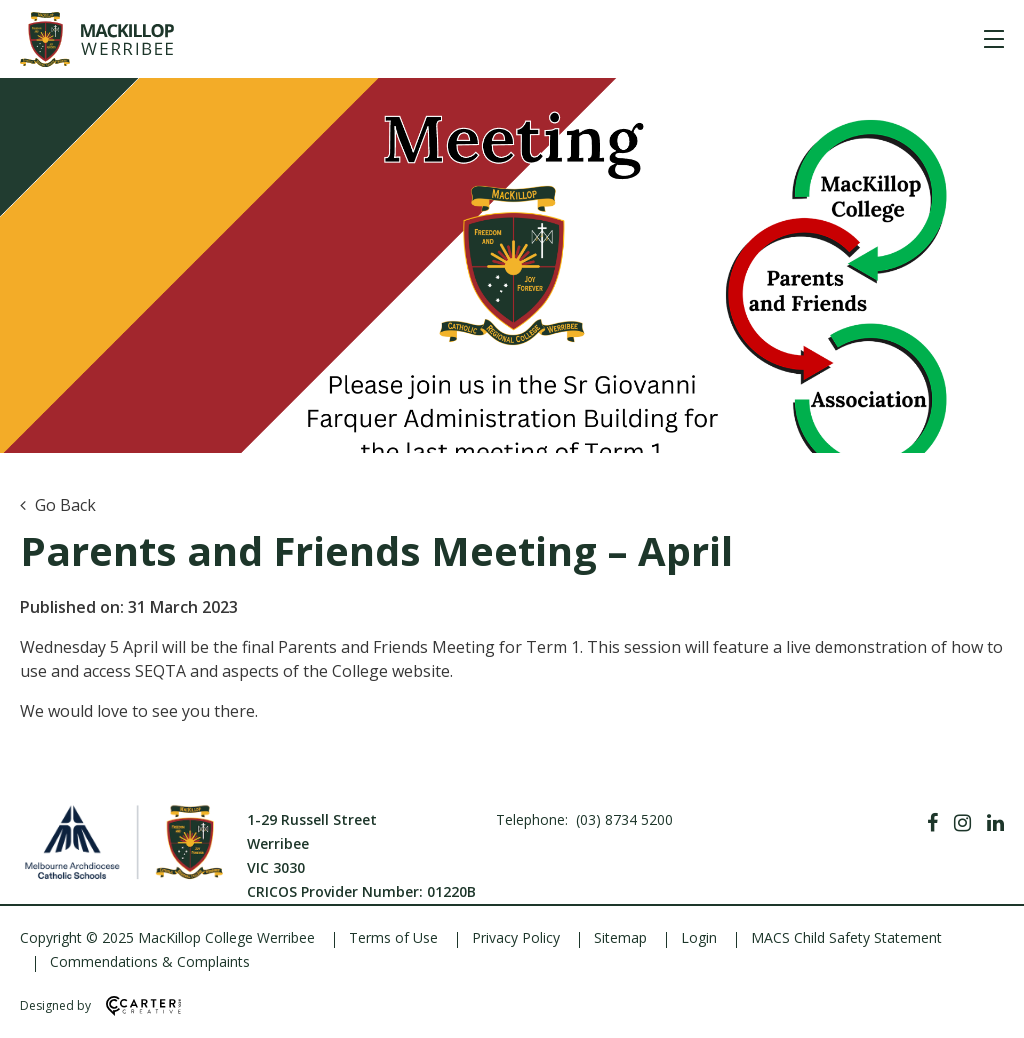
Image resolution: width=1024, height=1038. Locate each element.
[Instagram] (962, 823)
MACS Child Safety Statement (846, 937)
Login (699, 937)
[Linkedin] (995, 823)
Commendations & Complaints (150, 961)
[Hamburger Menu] (994, 39)
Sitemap (620, 937)
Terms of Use (393, 937)
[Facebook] (932, 823)
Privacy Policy (516, 937)
